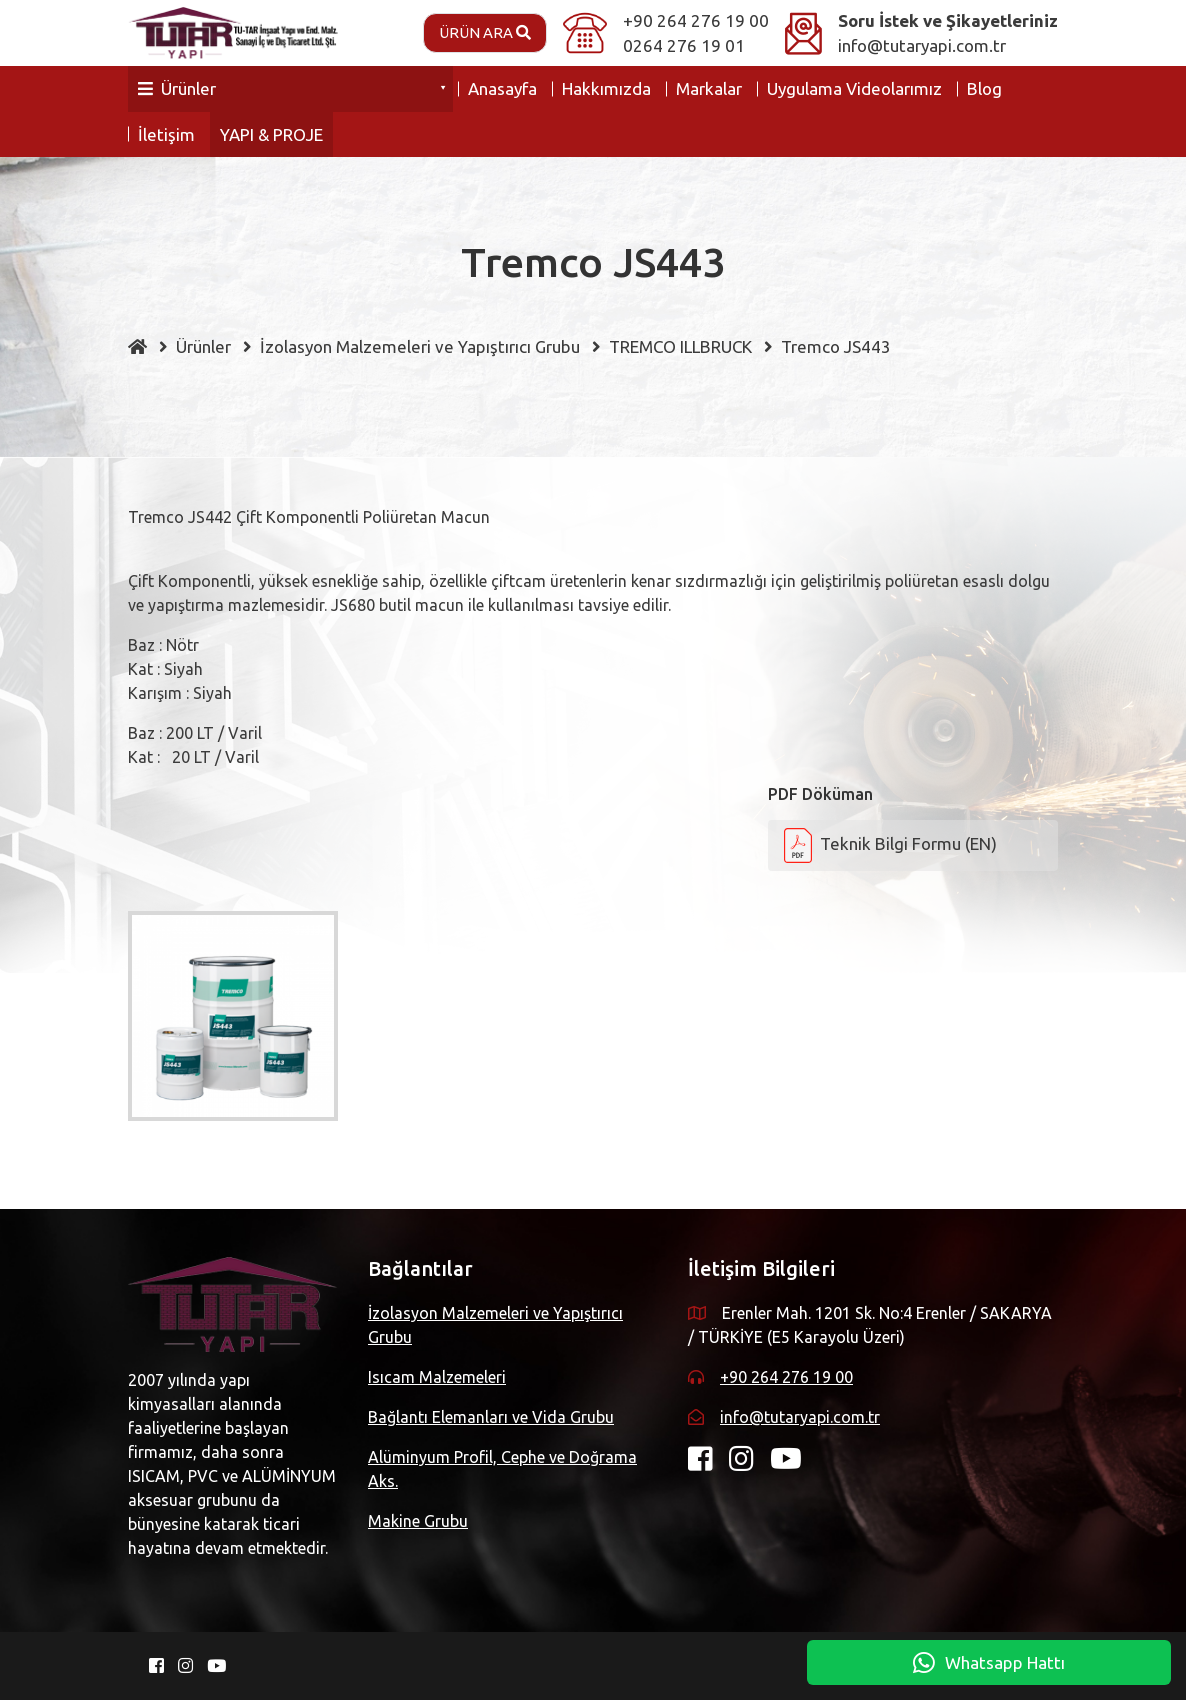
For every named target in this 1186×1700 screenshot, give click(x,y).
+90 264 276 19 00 (696, 20)
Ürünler (177, 88)
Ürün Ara (485, 32)
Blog (984, 88)
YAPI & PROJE (271, 134)
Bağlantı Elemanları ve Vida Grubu (491, 1417)
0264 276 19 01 (684, 45)
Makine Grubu (418, 1521)
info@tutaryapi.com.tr (922, 45)
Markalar (709, 88)
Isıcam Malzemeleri (437, 1377)
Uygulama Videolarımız (854, 88)
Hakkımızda (606, 88)
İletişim (166, 134)
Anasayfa (502, 88)
